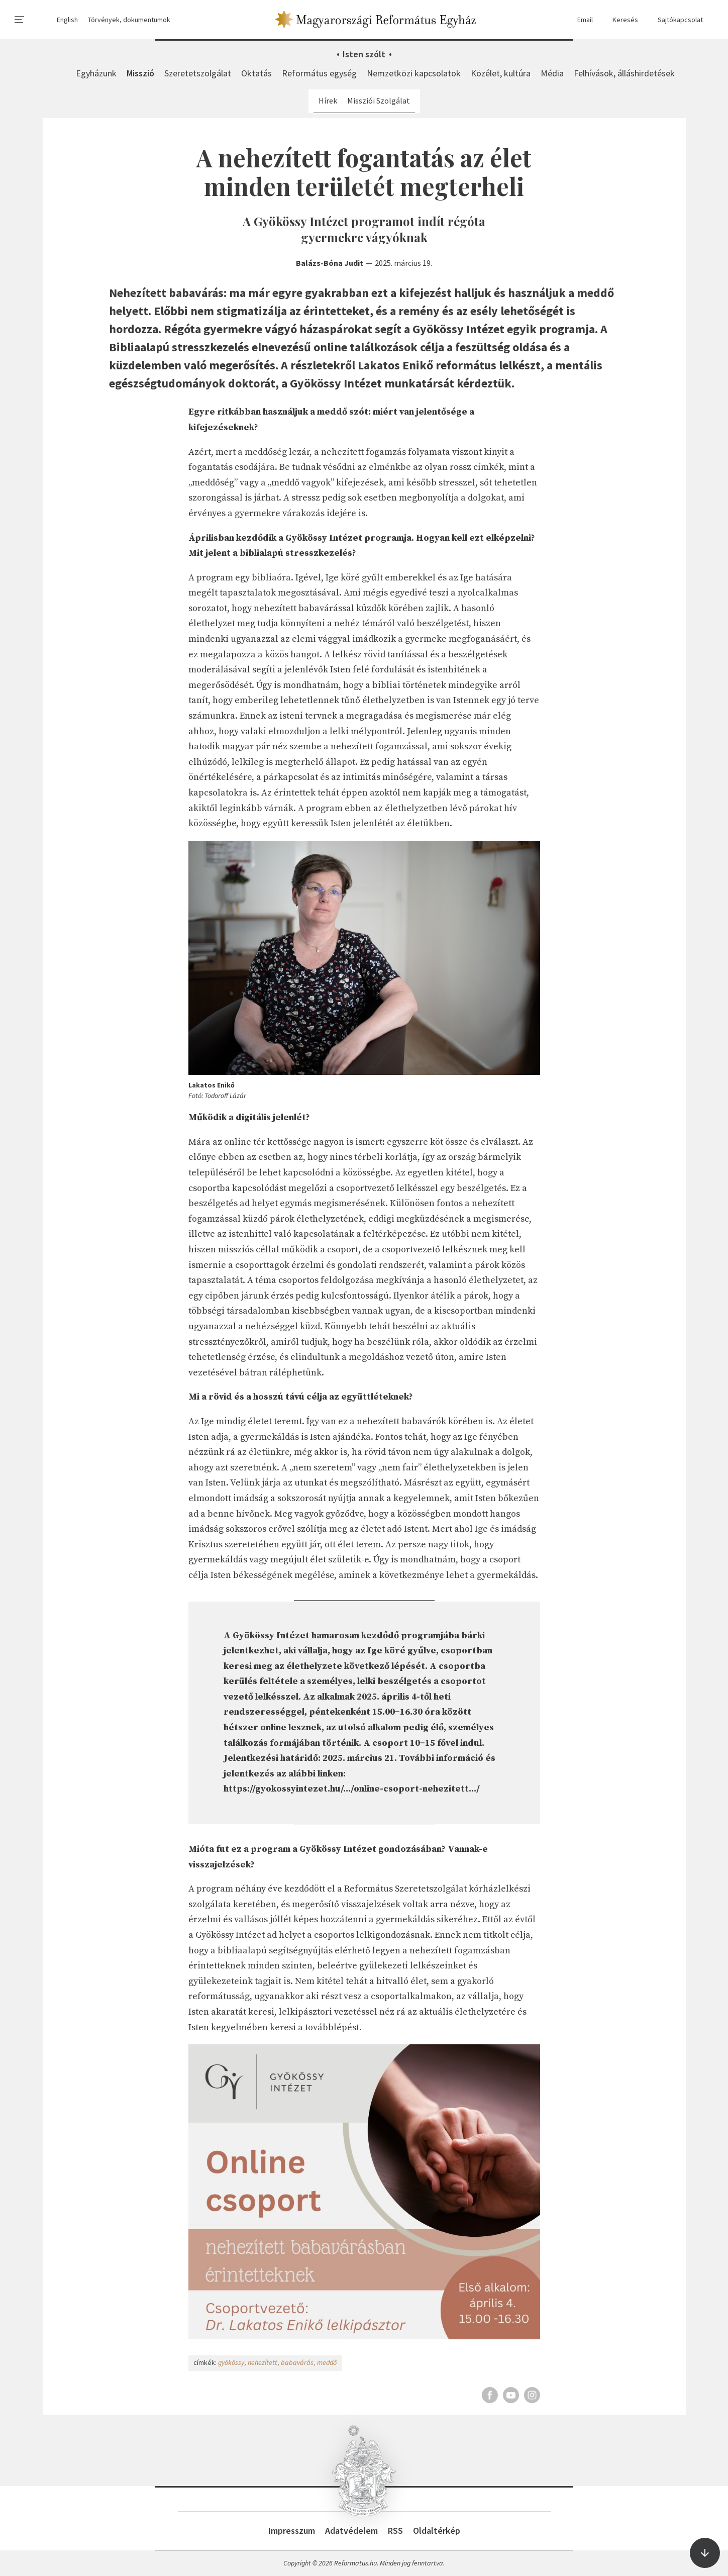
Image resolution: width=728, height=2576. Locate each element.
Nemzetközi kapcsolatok (414, 73)
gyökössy (231, 2362)
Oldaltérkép (436, 2530)
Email (580, 20)
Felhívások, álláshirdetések (624, 73)
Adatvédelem (351, 2530)
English (67, 19)
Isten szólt (364, 54)
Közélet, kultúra (501, 73)
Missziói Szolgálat (378, 100)
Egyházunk (96, 73)
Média (552, 73)
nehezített (262, 2362)
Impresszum (291, 2530)
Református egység (319, 73)
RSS (395, 2530)
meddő (327, 2362)
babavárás (297, 2362)
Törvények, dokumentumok (129, 19)
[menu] (19, 19)
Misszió (140, 73)
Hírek (328, 100)
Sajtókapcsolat (675, 20)
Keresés (620, 20)
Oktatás (256, 73)
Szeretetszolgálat (197, 73)
